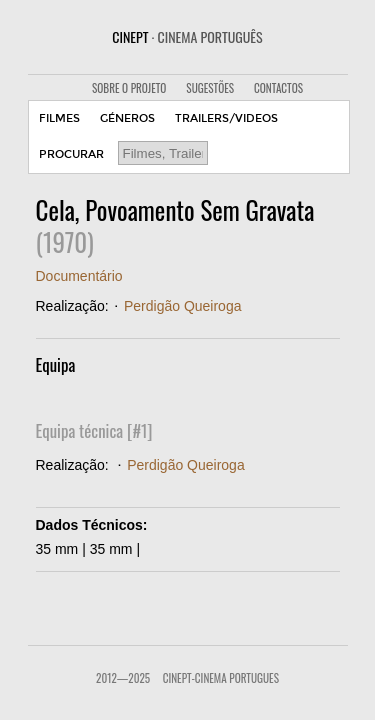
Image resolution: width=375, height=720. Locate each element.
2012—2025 (123, 678)
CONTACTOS (278, 88)
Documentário (79, 276)
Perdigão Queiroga (183, 306)
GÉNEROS (127, 118)
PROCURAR (71, 154)
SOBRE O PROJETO (129, 88)
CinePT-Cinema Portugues (221, 678)
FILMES (59, 118)
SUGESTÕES (210, 88)
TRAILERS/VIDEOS (226, 118)
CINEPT (187, 36)
